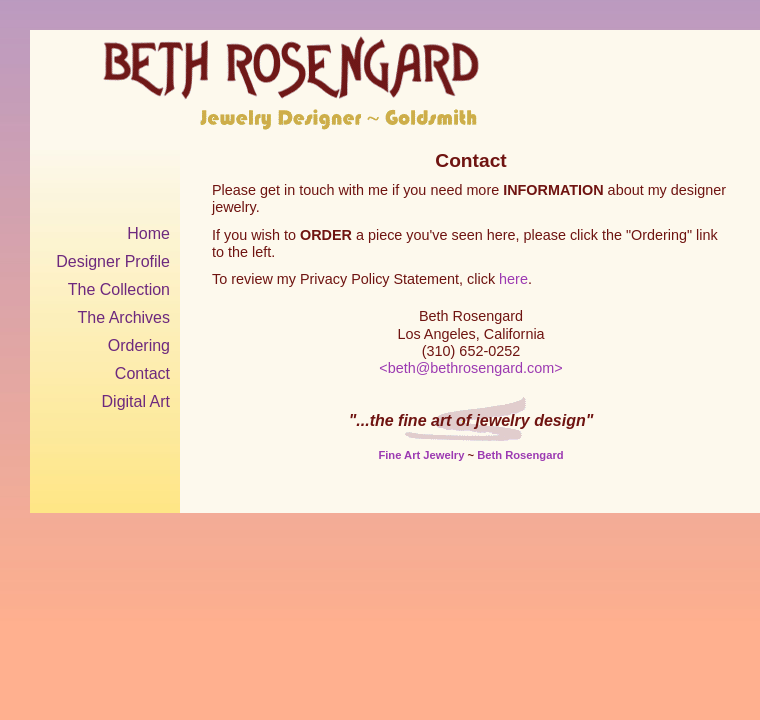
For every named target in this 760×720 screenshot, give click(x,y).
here (513, 279)
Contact (142, 373)
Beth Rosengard (520, 455)
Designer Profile (113, 261)
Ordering (139, 345)
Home (148, 233)
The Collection (119, 289)
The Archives (124, 317)
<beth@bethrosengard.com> (470, 368)
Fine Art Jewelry (421, 455)
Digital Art (136, 401)
